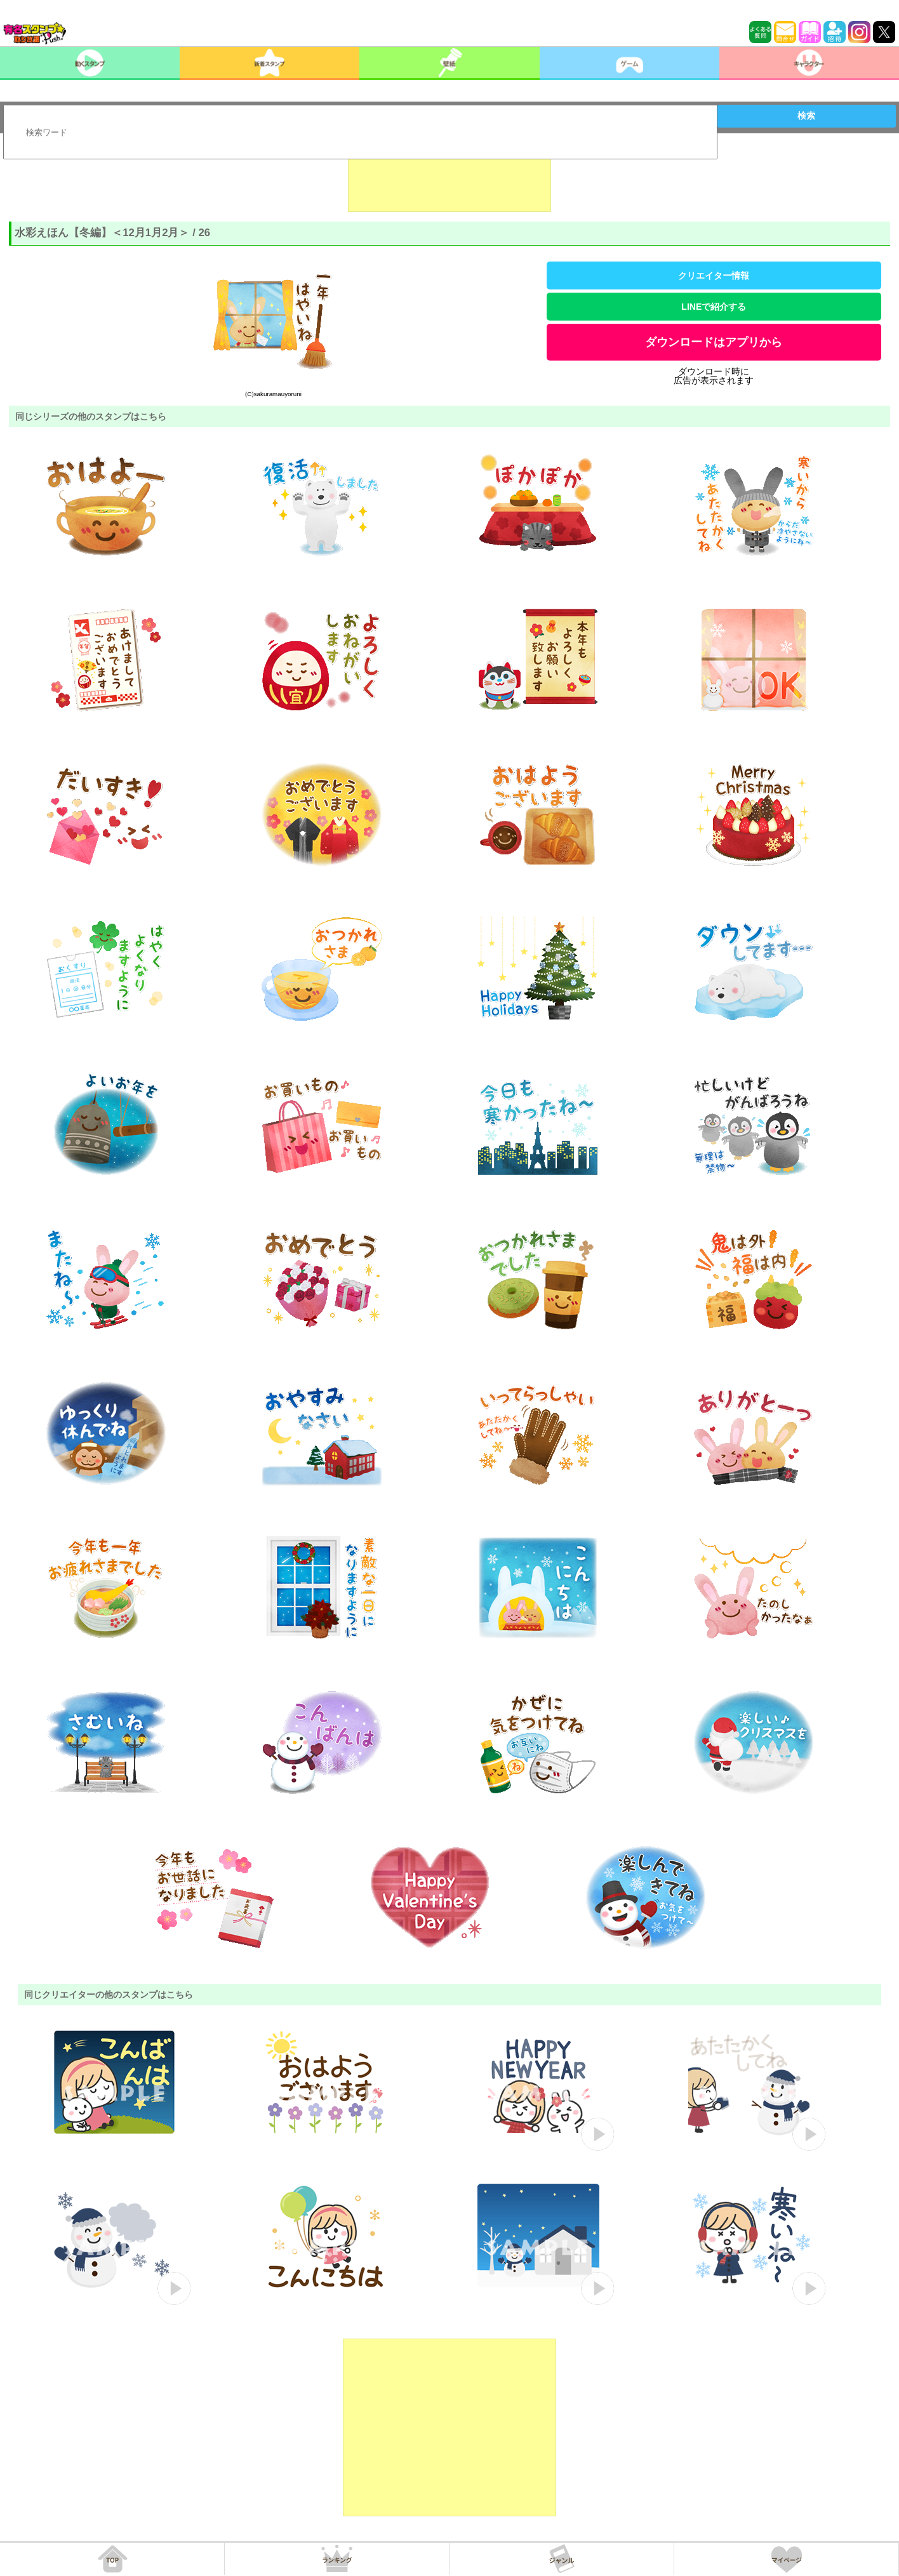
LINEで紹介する (713, 307)
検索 (806, 115)
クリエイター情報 (713, 275)
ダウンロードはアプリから (713, 342)
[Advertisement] (449, 180)
